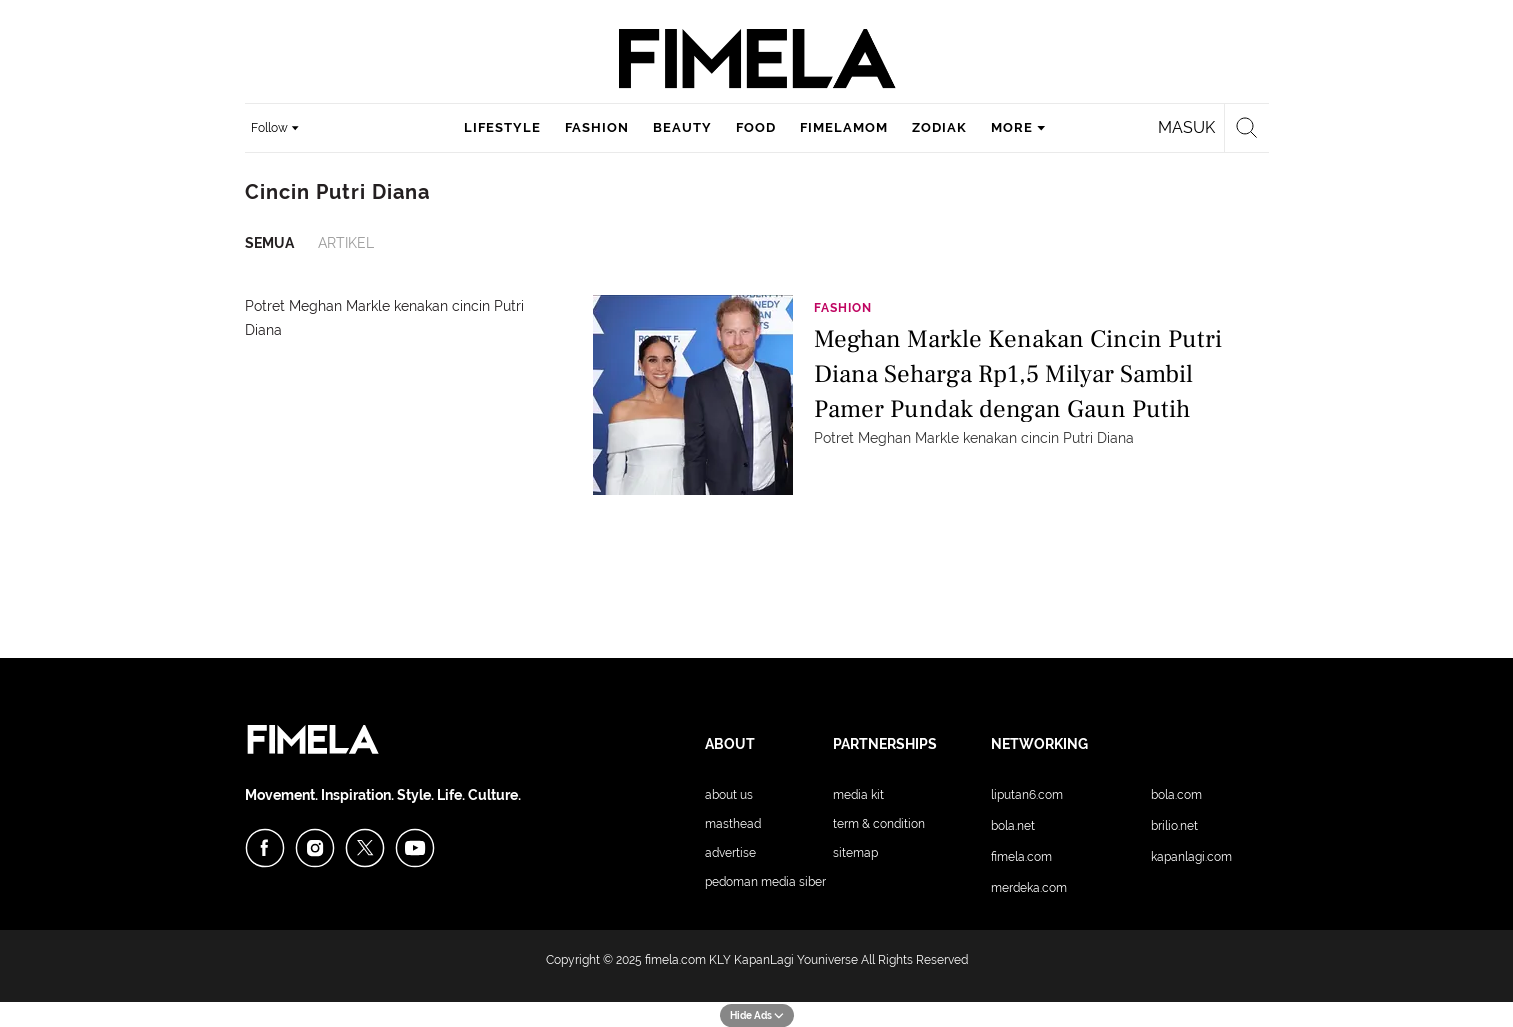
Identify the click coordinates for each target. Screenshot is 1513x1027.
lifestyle (502, 127)
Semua (269, 243)
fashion (597, 127)
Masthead (733, 824)
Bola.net (1013, 826)
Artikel (346, 243)
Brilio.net (1174, 826)
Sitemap (855, 853)
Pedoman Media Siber (765, 882)
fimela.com (675, 960)
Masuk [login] (1186, 127)
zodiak (939, 127)
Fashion (843, 308)
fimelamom (844, 127)
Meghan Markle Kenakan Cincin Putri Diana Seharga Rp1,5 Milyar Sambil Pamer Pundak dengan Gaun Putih (1018, 372)
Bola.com (1176, 795)
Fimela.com (1021, 857)
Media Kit (858, 795)
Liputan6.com (1027, 795)
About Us (729, 795)
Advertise (730, 853)
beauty (682, 127)
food (756, 127)
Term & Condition (879, 824)
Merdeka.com (1029, 888)
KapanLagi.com (1191, 857)
